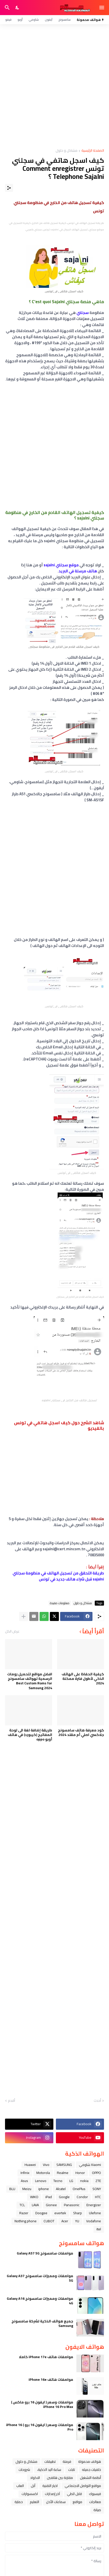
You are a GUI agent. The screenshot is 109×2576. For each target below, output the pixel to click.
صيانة (97, 2510)
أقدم (11, 2100)
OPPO (96, 2172)
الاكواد (35, 2477)
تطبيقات (50, 2461)
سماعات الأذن (56, 2502)
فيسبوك (95, 2493)
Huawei (30, 2164)
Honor (80, 2172)
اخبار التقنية (50, 2485)
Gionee (51, 2205)
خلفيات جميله (91, 2469)
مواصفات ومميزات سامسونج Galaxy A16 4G (40, 2300)
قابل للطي (74, 2493)
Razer (23, 2213)
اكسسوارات (30, 2493)
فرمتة (67, 2461)
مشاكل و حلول (66, 151)
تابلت (71, 2469)
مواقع (77, 2502)
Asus (24, 2180)
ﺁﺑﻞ (33, 2485)
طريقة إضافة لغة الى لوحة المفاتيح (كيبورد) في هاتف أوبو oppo (30, 1735)
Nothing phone (26, 2221)
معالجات (95, 2502)
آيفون (48, 19)
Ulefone (95, 2213)
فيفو (8, 19)
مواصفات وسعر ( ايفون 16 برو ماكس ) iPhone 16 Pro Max (42, 2404)
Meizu (26, 2189)
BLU (12, 2189)
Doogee (41, 2213)
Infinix (25, 2172)
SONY (96, 2189)
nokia (84, 2180)
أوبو (20, 19)
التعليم (34, 2502)
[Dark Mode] (17, 7)
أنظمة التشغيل (90, 2477)
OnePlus (79, 2189)
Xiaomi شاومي (90, 2164)
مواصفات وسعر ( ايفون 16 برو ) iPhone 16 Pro (39, 2427)
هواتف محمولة (89, 2461)
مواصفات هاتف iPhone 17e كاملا (46, 2357)
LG (71, 2180)
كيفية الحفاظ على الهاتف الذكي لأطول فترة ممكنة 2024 (83, 1679)
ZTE (98, 2180)
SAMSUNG (64, 2164)
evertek (60, 2213)
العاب (20, 2485)
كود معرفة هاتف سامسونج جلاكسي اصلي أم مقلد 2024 (81, 1732)
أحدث (97, 2100)
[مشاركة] (9, 188)
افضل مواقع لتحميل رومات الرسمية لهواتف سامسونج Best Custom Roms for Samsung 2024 (29, 1681)
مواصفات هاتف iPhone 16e (51, 2379)
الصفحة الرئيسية (92, 151)
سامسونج (64, 19)
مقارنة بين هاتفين (60, 2477)
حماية (19, 2502)
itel (98, 2229)
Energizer (93, 2205)
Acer (64, 2221)
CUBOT (49, 2221)
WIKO (34, 2197)
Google (64, 2197)
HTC (98, 2197)
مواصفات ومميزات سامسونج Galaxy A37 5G (40, 2278)
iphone (43, 2189)
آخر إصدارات (52, 2493)
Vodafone (93, 2221)
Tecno (57, 2180)
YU (77, 2221)
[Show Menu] (102, 7)
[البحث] (6, 7)
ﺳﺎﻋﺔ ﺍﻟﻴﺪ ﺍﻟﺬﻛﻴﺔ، (49, 2469)
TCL (22, 2205)
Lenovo (40, 2180)
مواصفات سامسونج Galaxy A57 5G (45, 2253)
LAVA (35, 2205)
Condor (82, 2197)
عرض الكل (12, 1631)
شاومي (34, 19)
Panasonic (71, 2205)
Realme (62, 2172)
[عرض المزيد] (23, 1616)
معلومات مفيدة (59, 1603)
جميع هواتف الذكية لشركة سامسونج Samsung (42, 2323)
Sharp (77, 2213)
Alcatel (61, 2189)
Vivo (46, 2164)
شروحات (24, 2469)
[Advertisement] (54, 86)
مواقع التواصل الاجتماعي (83, 2485)
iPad (48, 2197)
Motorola (43, 2172)
